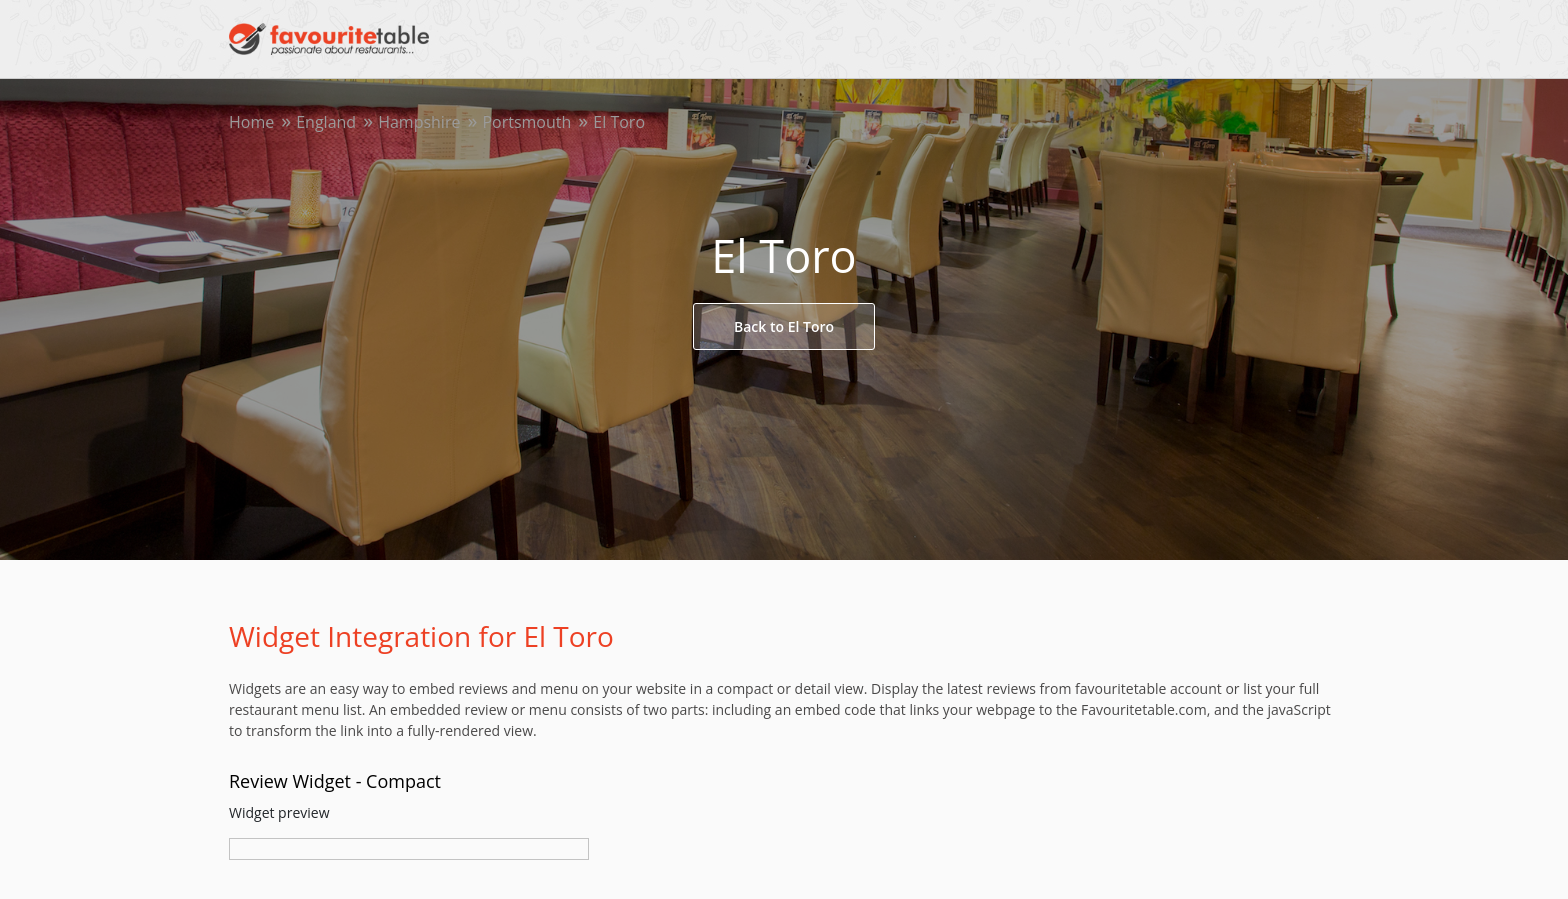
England (326, 122)
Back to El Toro (784, 326)
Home (251, 122)
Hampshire (419, 122)
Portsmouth (526, 122)
